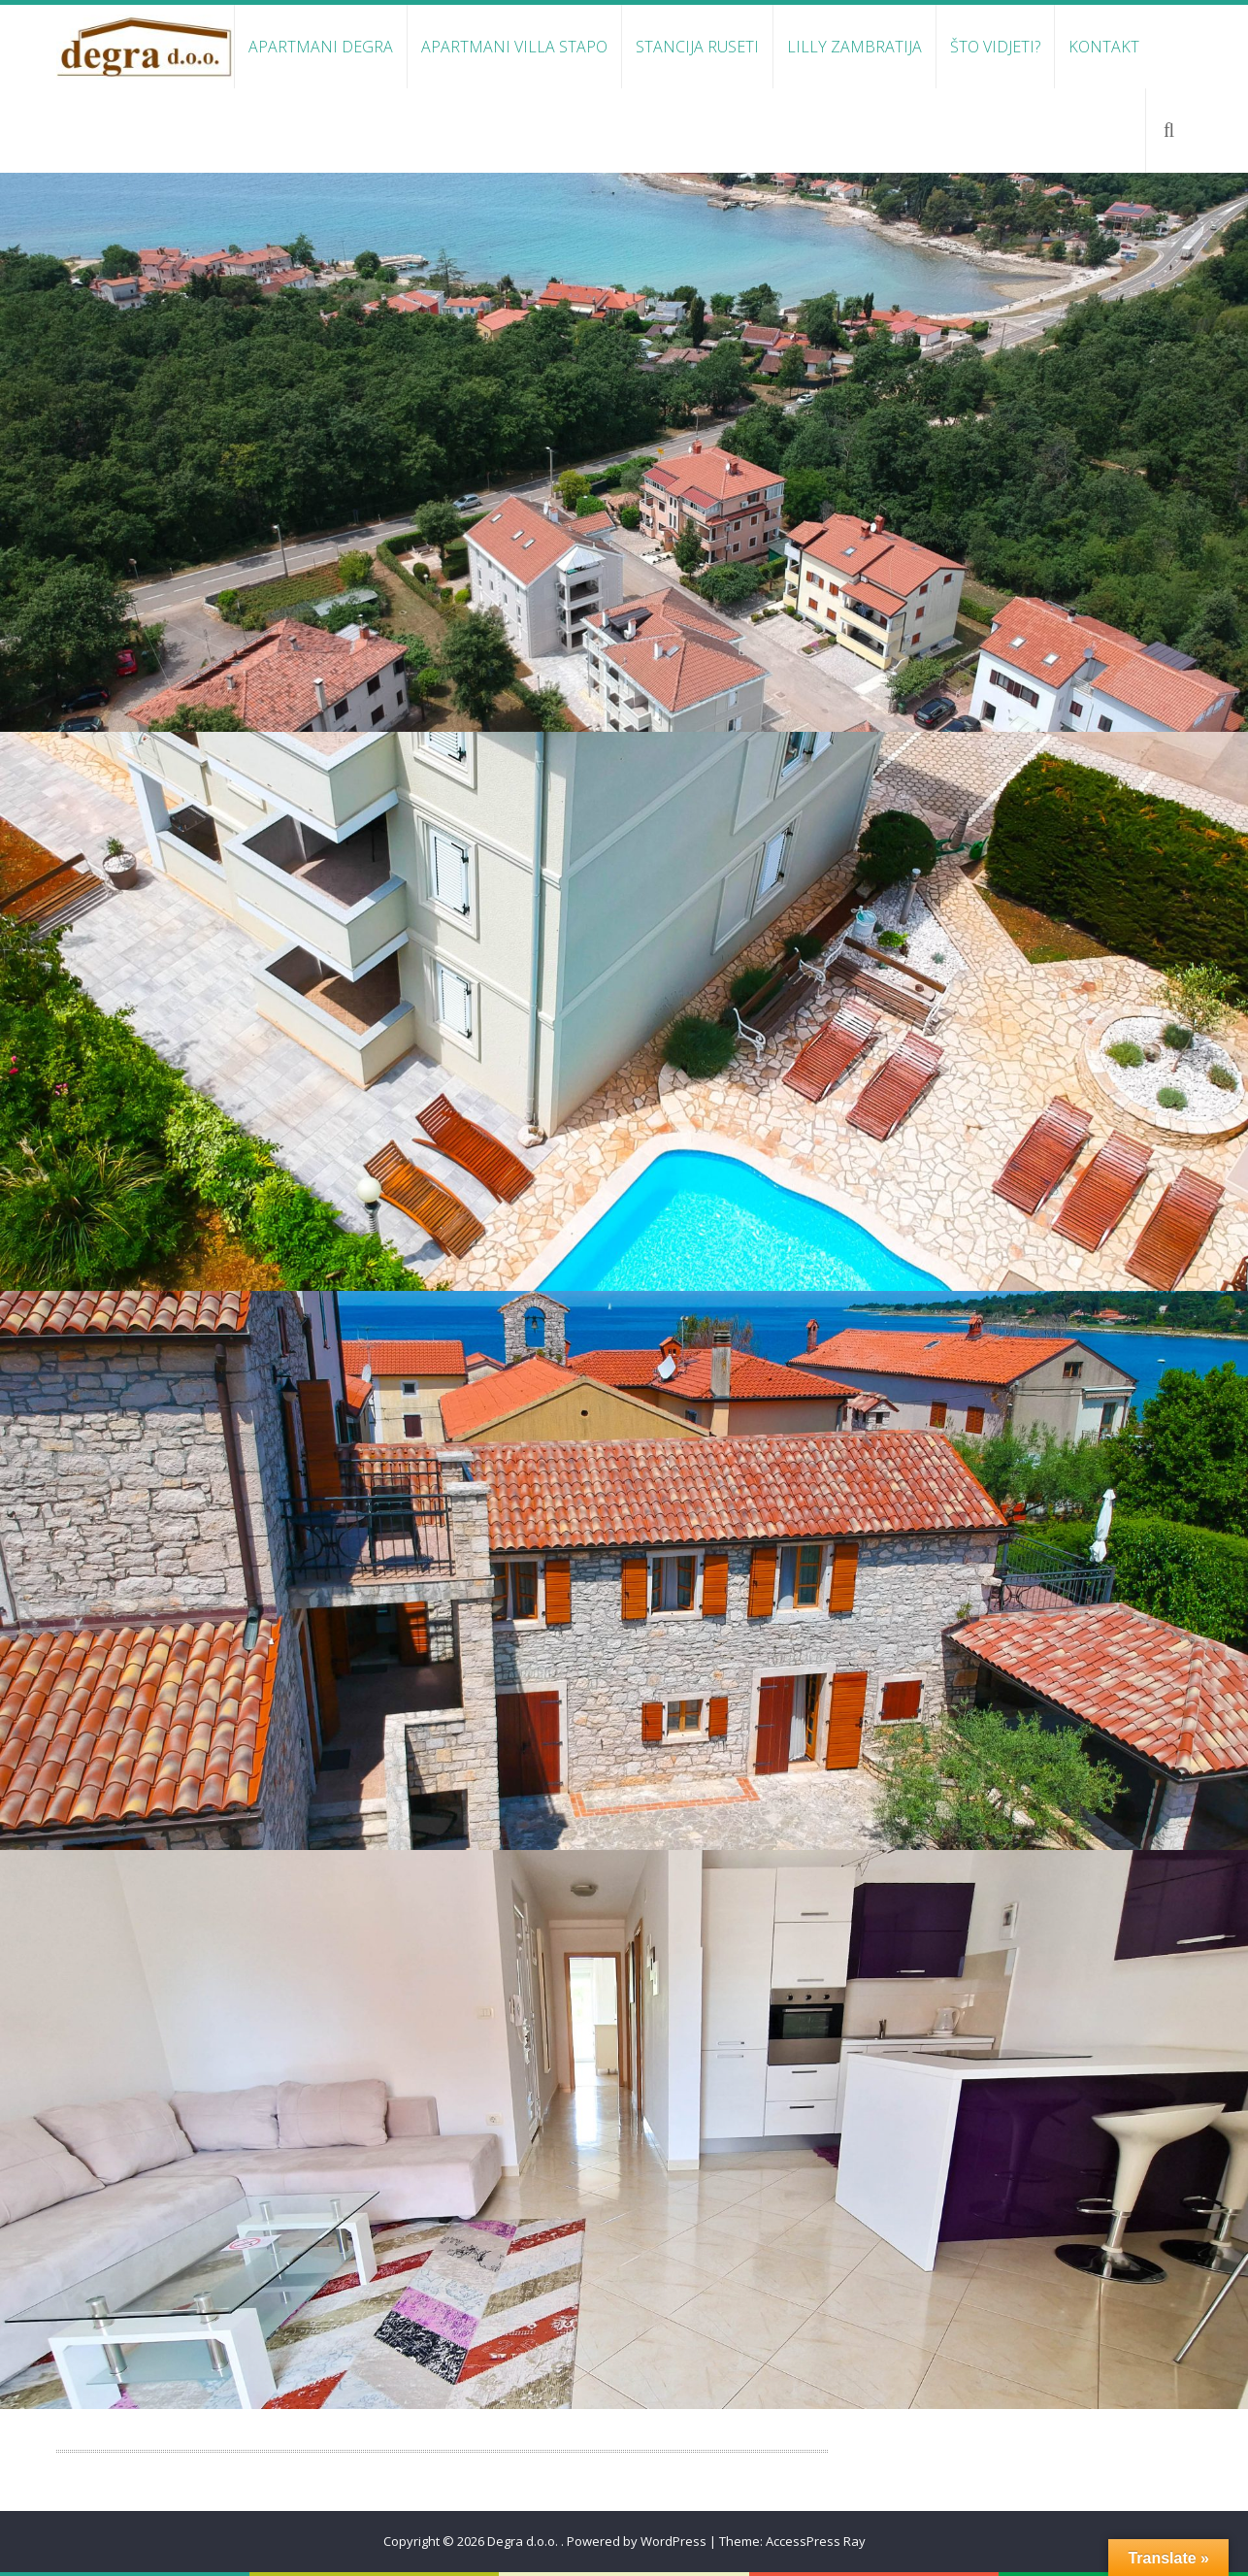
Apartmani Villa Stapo (514, 46)
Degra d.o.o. (524, 2541)
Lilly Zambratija (854, 46)
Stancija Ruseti (697, 46)
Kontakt (1103, 46)
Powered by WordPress (636, 2541)
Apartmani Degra (320, 46)
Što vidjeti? (995, 46)
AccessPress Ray (816, 2541)
